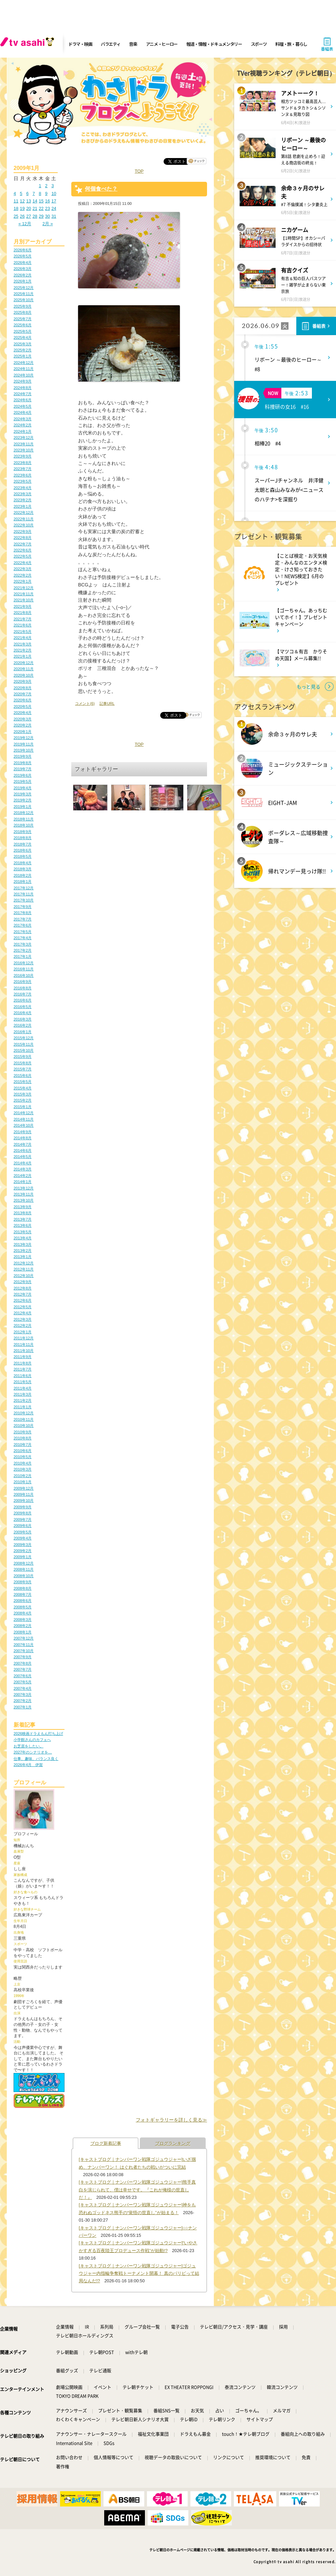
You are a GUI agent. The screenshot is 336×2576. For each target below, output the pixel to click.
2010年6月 (23, 1451)
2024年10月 (24, 375)
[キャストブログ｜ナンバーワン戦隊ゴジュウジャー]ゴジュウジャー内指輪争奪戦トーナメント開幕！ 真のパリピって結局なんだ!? (139, 2273)
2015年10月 (24, 1050)
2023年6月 (23, 475)
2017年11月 (24, 894)
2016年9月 (23, 982)
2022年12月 (24, 512)
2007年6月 (23, 1676)
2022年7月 (23, 544)
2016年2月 (23, 1025)
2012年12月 (24, 1263)
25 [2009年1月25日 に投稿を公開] (16, 216)
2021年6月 (23, 625)
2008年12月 (24, 1563)
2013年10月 (24, 1200)
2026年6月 (23, 250)
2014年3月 (23, 1169)
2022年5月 (23, 556)
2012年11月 (24, 1269)
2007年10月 (24, 1651)
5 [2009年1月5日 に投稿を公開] (21, 193)
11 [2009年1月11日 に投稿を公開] (16, 201)
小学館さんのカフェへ (32, 1740)
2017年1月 (23, 956)
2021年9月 (23, 606)
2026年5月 (23, 256)
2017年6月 (23, 925)
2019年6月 (23, 775)
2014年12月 (24, 1113)
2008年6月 (23, 1601)
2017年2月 (23, 950)
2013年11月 (24, 1194)
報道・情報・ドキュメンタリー (214, 44)
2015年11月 (24, 1044)
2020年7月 (23, 694)
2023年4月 (23, 488)
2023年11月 (24, 444)
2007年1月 (23, 1707)
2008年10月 (24, 1576)
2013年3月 (23, 1244)
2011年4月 (23, 1388)
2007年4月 (23, 1688)
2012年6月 (23, 1300)
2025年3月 (23, 344)
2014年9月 (23, 1132)
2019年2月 (23, 800)
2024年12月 (24, 363)
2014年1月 (23, 1182)
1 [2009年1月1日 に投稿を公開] (40, 185)
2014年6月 (23, 1150)
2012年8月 (23, 1288)
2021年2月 (23, 650)
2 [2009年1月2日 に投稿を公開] (46, 185)
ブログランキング (172, 2143)
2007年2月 (23, 1701)
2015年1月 (23, 1107)
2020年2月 (23, 725)
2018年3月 (23, 869)
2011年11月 (24, 1344)
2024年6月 (23, 400)
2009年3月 (23, 1545)
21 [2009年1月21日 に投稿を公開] (35, 208)
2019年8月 (23, 763)
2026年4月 (23, 262)
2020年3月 (23, 719)
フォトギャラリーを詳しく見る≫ (171, 2120)
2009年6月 (23, 1526)
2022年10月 (24, 525)
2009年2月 (23, 1551)
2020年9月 (23, 681)
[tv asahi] (28, 44)
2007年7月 (23, 1669)
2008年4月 (23, 1613)
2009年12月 (24, 1488)
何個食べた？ (101, 189)
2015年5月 (23, 1082)
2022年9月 (23, 531)
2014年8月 (23, 1138)
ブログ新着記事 (105, 2143)
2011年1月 (23, 1407)
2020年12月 (24, 663)
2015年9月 (23, 1056)
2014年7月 (23, 1144)
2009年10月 (24, 1500)
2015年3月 (23, 1094)
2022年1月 (23, 581)
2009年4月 (23, 1538)
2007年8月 (23, 1663)
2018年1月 (23, 881)
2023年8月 (23, 463)
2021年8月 (23, 613)
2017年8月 (23, 913)
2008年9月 (23, 1582)
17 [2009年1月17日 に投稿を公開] (53, 201)
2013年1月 (23, 1257)
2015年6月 (23, 1075)
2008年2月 (23, 1626)
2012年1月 (23, 1332)
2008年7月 (23, 1594)
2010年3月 (23, 1469)
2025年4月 (23, 337)
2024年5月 (23, 406)
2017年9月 (23, 907)
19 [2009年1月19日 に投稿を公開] (22, 208)
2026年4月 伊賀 (28, 1765)
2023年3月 (23, 494)
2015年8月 (23, 1063)
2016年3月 (23, 1019)
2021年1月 (23, 656)
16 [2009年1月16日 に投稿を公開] (47, 201)
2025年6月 (23, 325)
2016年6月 (23, 1000)
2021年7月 (23, 619)
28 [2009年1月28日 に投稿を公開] (35, 216)
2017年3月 (23, 944)
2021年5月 (23, 632)
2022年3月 (23, 569)
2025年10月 (24, 300)
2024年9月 (23, 381)
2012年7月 (23, 1294)
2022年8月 (23, 538)
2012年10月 (24, 1276)
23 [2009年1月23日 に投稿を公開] (47, 208)
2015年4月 (23, 1088)
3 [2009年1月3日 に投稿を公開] (52, 185)
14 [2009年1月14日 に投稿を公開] (35, 201)
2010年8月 (23, 1438)
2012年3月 (23, 1319)
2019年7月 (23, 769)
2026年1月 (23, 281)
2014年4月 (23, 1163)
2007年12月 (24, 1638)
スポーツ (259, 44)
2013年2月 (23, 1250)
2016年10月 (24, 975)
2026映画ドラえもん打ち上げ (38, 1733)
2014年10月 (24, 1125)
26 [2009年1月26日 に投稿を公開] (22, 216)
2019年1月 (23, 807)
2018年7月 (23, 844)
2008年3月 (23, 1620)
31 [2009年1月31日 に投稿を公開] (53, 216)
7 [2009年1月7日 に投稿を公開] (34, 193)
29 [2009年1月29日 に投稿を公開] (41, 216)
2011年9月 (23, 1357)
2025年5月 (23, 331)
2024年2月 (23, 425)
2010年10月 (24, 1425)
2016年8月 (23, 988)
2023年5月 (23, 481)
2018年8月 (23, 838)
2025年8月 (23, 312)
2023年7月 (23, 469)
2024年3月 (23, 419)
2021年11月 (24, 594)
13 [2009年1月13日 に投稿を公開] (28, 201)
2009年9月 (23, 1507)
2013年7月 (23, 1219)
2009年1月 (23, 1557)
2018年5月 (23, 856)
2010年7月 (23, 1444)
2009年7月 (23, 1519)
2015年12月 (24, 1038)
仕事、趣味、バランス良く (36, 1759)
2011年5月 (23, 1382)
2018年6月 (23, 850)
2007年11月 (24, 1645)
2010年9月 (23, 1432)
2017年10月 (24, 900)
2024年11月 (24, 369)
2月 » (47, 223)
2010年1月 (23, 1482)
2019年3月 (23, 794)
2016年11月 (24, 969)
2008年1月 (23, 1632)
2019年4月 (23, 788)
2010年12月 (24, 1413)
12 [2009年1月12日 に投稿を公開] (22, 201)
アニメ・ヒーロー (162, 44)
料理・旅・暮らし (291, 44)
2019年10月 (24, 750)
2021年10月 (24, 600)
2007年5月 (23, 1682)
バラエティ (110, 44)
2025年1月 (23, 356)
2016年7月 (23, 994)
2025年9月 (23, 306)
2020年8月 (23, 688)
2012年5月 (23, 1307)
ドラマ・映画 (80, 44)
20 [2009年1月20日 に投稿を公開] (28, 208)
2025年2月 (23, 350)
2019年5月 (23, 781)
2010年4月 (23, 1463)
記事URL (106, 703)
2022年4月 (23, 563)
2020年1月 (23, 732)
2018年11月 (24, 819)
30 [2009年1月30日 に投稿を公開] (47, 216)
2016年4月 (23, 1013)
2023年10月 (24, 450)
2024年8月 (23, 388)
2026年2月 (23, 275)
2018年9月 (23, 832)
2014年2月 (23, 1176)
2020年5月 (23, 706)
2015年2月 (23, 1100)
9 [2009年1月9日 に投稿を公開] (46, 193)
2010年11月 (24, 1419)
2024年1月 (23, 431)
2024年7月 (23, 394)
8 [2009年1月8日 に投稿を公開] (40, 193)
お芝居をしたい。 (28, 1746)
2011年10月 (24, 1351)
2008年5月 (23, 1607)
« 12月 (24, 223)
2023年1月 (23, 506)
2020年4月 (23, 713)
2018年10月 (24, 825)
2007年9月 (23, 1657)
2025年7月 (23, 319)
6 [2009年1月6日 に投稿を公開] (27, 193)
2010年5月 (23, 1457)
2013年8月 (23, 1213)
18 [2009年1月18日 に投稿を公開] (16, 208)
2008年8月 (23, 1588)
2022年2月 (23, 575)
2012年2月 (23, 1325)
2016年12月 (24, 963)
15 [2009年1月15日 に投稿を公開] (41, 201)
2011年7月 (23, 1369)
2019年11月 (24, 744)
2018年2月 (23, 875)
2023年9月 (23, 456)
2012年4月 (23, 1313)
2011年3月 (23, 1394)
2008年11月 (24, 1569)
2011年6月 (23, 1376)
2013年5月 (23, 1232)
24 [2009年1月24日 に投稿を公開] (53, 208)
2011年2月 (23, 1400)
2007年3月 (23, 1694)
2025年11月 (24, 294)
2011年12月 (24, 1338)
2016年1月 (23, 1032)
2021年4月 (23, 638)
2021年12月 (24, 588)
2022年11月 (24, 519)
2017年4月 (23, 938)
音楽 (133, 44)
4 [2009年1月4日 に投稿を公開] (15, 193)
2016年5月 (23, 1007)
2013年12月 (24, 1188)
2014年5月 (23, 1157)
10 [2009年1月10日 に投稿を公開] (53, 193)
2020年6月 (23, 700)
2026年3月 (23, 269)
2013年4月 (23, 1238)
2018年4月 (23, 863)
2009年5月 (23, 1532)
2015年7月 (23, 1069)
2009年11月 (24, 1494)
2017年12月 (24, 888)
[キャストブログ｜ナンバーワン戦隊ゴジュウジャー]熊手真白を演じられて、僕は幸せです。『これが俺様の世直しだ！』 (137, 2190)
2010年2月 (23, 1476)
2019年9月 (23, 756)
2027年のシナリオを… (33, 1752)
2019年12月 (24, 738)
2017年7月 (23, 919)
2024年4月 (23, 412)
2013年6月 (23, 1225)
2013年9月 (23, 1207)
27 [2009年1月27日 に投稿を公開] (28, 216)
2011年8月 (23, 1363)
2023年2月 (23, 500)
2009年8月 (23, 1513)
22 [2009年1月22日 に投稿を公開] (41, 208)
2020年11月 (24, 669)
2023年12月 (24, 437)
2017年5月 (23, 932)
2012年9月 (23, 1282)
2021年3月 (23, 644)
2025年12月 (24, 288)
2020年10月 (24, 675)
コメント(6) (85, 703)
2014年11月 (24, 1119)
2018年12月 (24, 813)
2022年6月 (23, 550)
